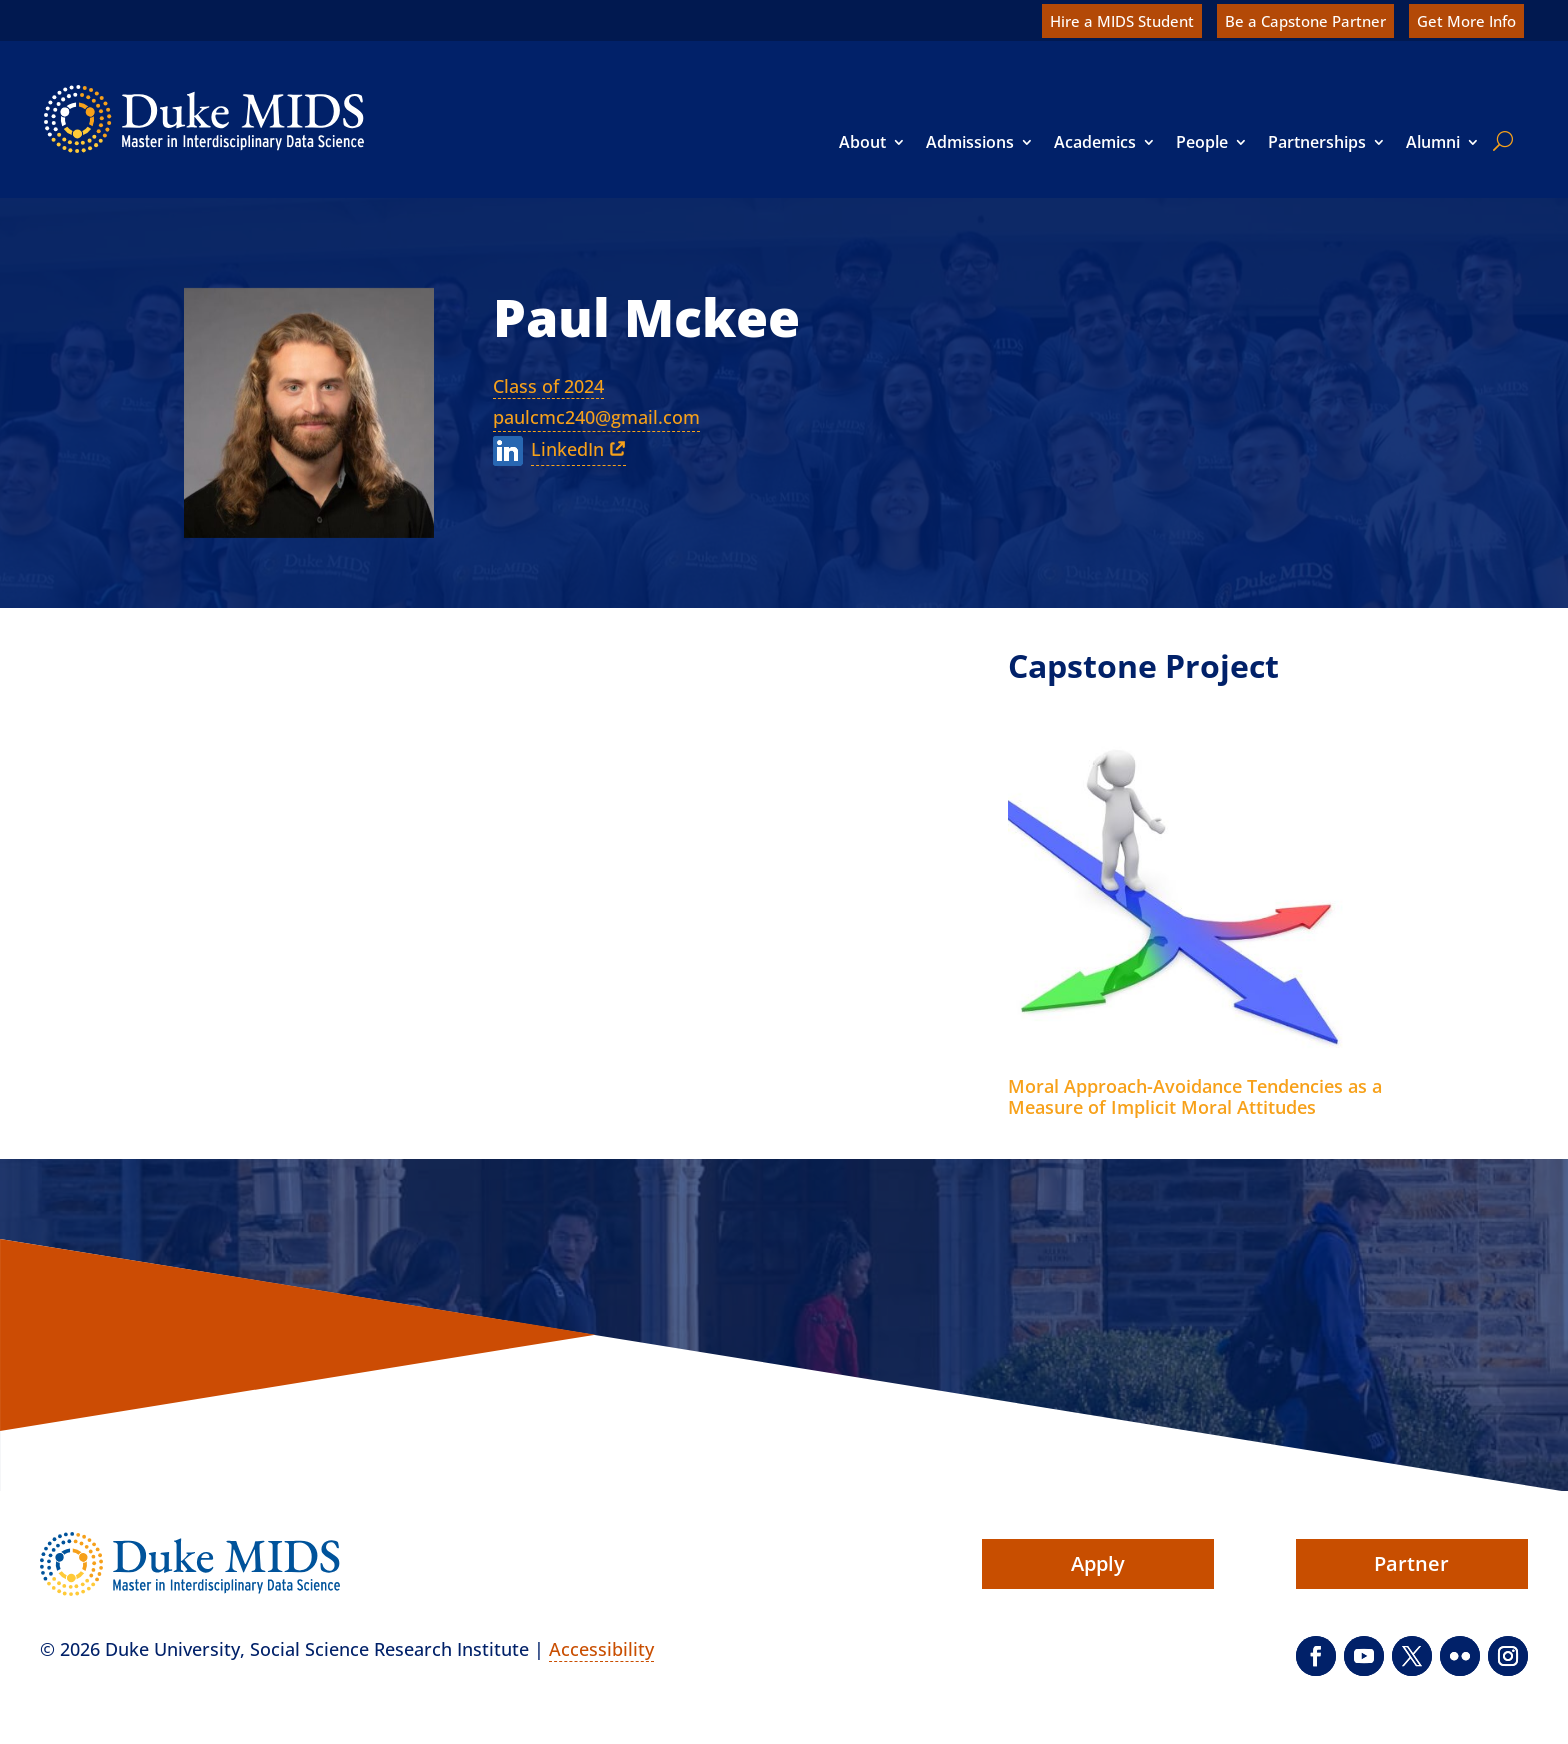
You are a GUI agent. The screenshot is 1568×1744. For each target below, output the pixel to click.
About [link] (862, 142)
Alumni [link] (1433, 142)
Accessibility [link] (601, 1649)
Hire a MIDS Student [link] (1122, 21)
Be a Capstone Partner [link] (1305, 21)
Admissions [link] (970, 142)
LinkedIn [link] (567, 449)
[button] (1316, 1656)
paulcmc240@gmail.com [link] (596, 417)
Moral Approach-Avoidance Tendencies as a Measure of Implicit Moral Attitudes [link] (1195, 1097)
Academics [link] (1095, 142)
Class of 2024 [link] (548, 386)
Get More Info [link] (1466, 21)
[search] (1499, 141)
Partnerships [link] (1317, 142)
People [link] (1202, 142)
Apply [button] (1098, 1563)
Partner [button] (1411, 1563)
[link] (204, 119)
